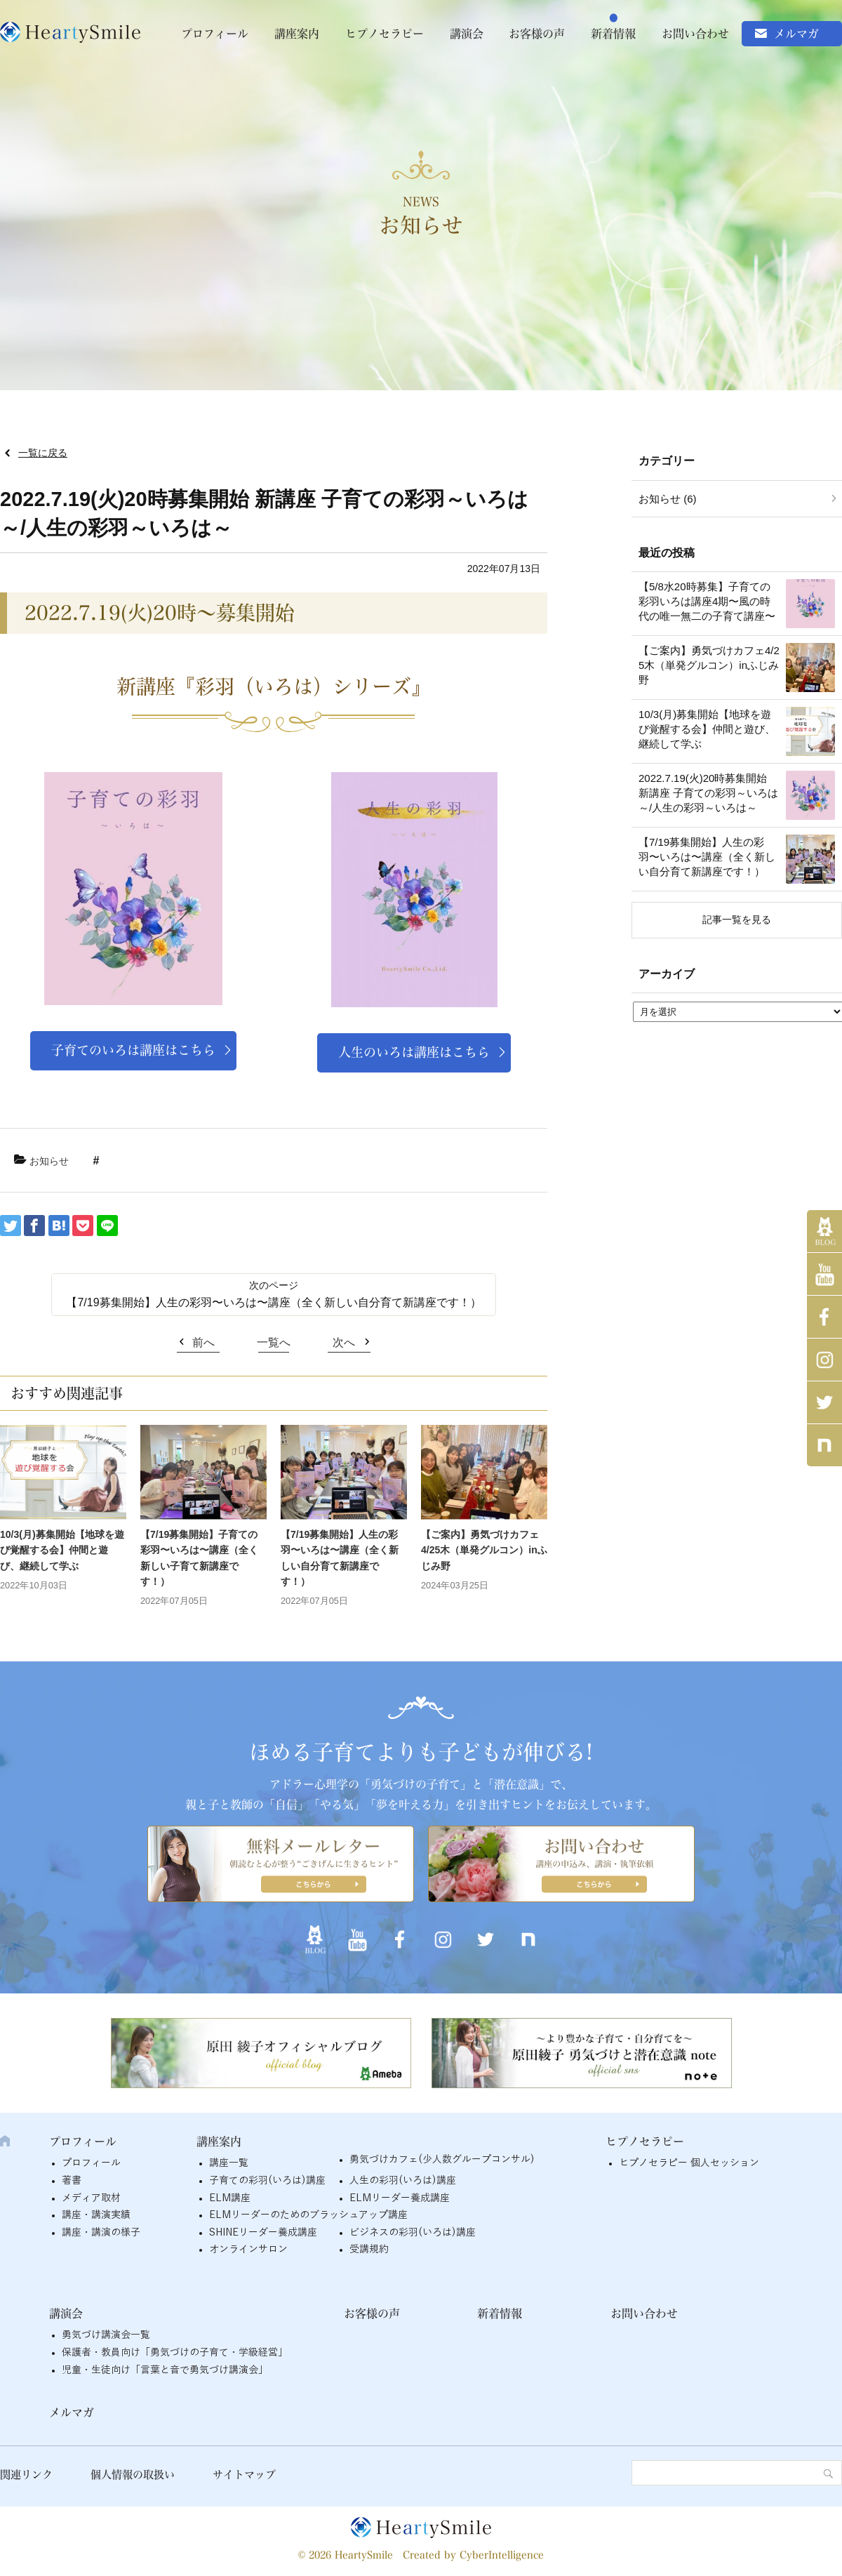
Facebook (824, 1317)
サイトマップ (244, 2474)
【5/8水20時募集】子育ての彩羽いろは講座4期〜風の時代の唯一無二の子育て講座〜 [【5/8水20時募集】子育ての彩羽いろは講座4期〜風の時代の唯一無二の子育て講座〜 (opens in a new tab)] (707, 601)
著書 (71, 2180)
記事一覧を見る (736, 919)
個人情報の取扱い (133, 2474)
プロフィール (214, 33)
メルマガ (796, 33)
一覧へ (273, 1342)
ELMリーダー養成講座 (399, 2198)
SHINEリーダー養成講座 (263, 2232)
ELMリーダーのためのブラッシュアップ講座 (308, 2215)
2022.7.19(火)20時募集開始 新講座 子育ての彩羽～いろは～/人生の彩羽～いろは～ (708, 793)
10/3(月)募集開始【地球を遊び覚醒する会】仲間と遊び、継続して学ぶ (62, 1550)
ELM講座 (229, 2198)
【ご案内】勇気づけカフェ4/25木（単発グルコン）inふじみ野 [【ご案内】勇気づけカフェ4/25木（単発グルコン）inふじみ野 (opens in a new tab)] (484, 1550)
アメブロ (824, 1231)
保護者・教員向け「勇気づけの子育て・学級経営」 (175, 2352)
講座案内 (296, 33)
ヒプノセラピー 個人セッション (689, 2163)
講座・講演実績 (96, 2215)
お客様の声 (537, 33)
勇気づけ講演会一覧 (106, 2335)
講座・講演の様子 (101, 2232)
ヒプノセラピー (384, 33)
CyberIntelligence (502, 2555)
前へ (203, 1342)
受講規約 (369, 2249)
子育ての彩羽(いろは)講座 (267, 2180)
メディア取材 (91, 2198)
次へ (344, 1342)
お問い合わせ (695, 33)
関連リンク (26, 2474)
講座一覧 (228, 2163)
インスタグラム (824, 1360)
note (824, 1445)
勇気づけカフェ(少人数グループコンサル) (442, 2159)
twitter (824, 1402)
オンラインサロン (248, 2249)
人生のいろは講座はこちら (414, 1052)
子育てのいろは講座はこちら (133, 1050)
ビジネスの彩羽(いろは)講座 (412, 2232)
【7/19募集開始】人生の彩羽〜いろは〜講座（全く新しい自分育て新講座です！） (273, 1302)
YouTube (824, 1274)
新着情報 (613, 33)
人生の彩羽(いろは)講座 (402, 2180)
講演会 (466, 33)
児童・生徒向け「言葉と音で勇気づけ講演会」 (165, 2370)
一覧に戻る (42, 452)
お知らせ (49, 1161)
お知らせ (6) (668, 499)
